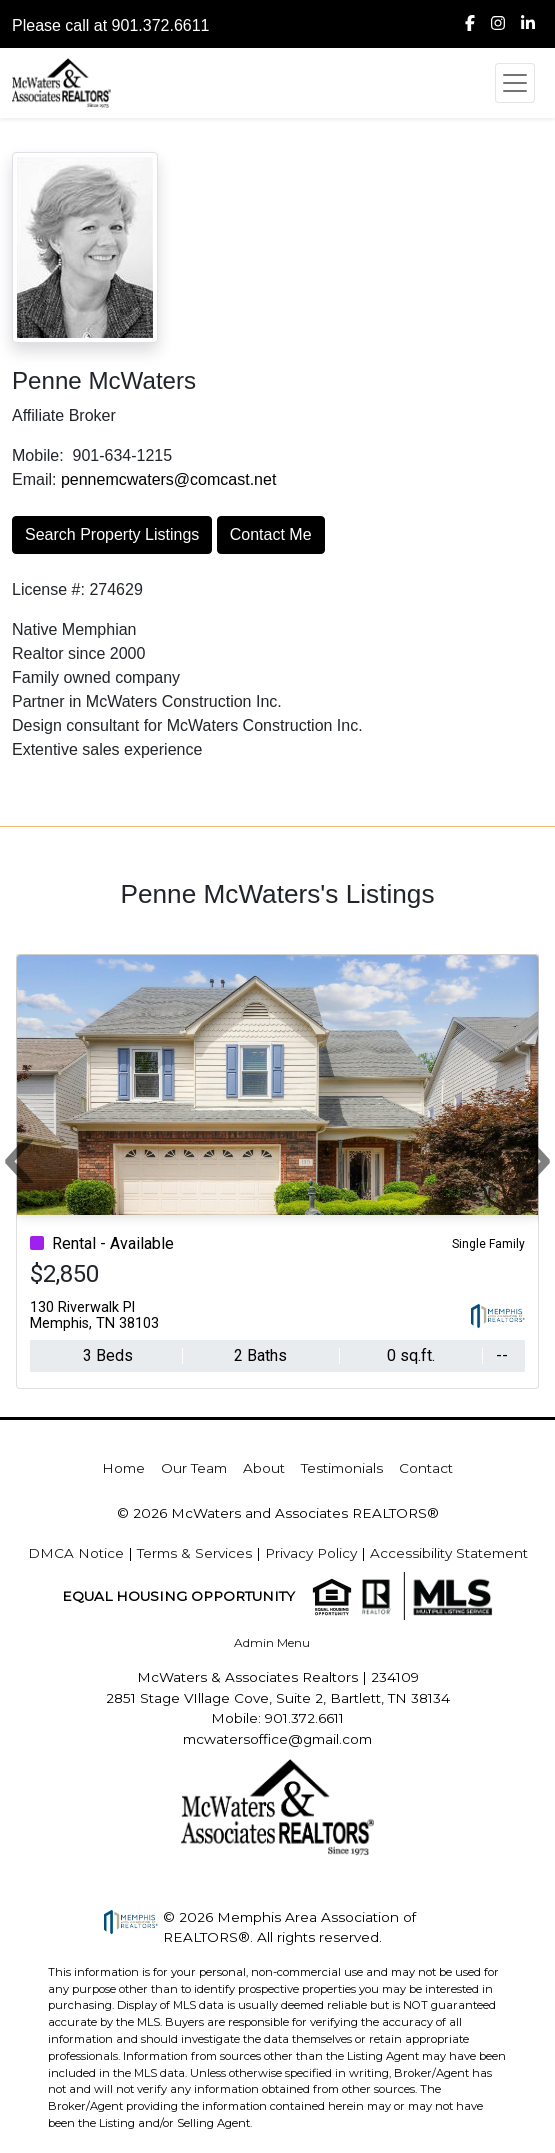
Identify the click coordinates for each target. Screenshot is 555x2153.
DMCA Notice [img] (76, 1553)
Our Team (194, 1468)
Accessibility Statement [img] (449, 1553)
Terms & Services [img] (194, 1553)
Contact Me (271, 534)
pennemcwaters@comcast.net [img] (168, 479)
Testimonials (342, 1468)
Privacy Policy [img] (311, 1553)
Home (123, 1468)
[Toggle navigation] (515, 83)
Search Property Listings (112, 534)
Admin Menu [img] (272, 1642)
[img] (470, 24)
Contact (426, 1468)
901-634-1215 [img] (122, 455)
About (264, 1468)
